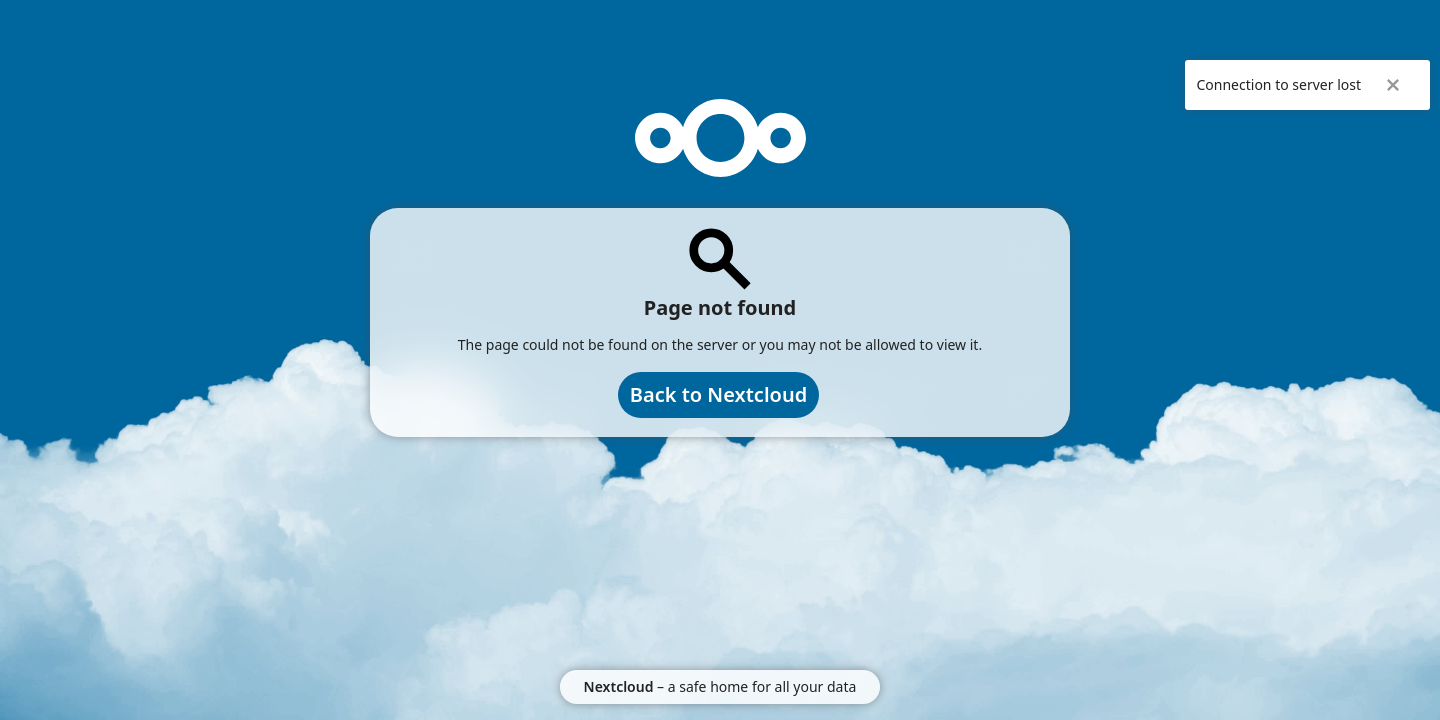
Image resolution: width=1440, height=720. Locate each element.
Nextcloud (619, 686)
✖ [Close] (1393, 85)
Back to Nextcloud (718, 394)
